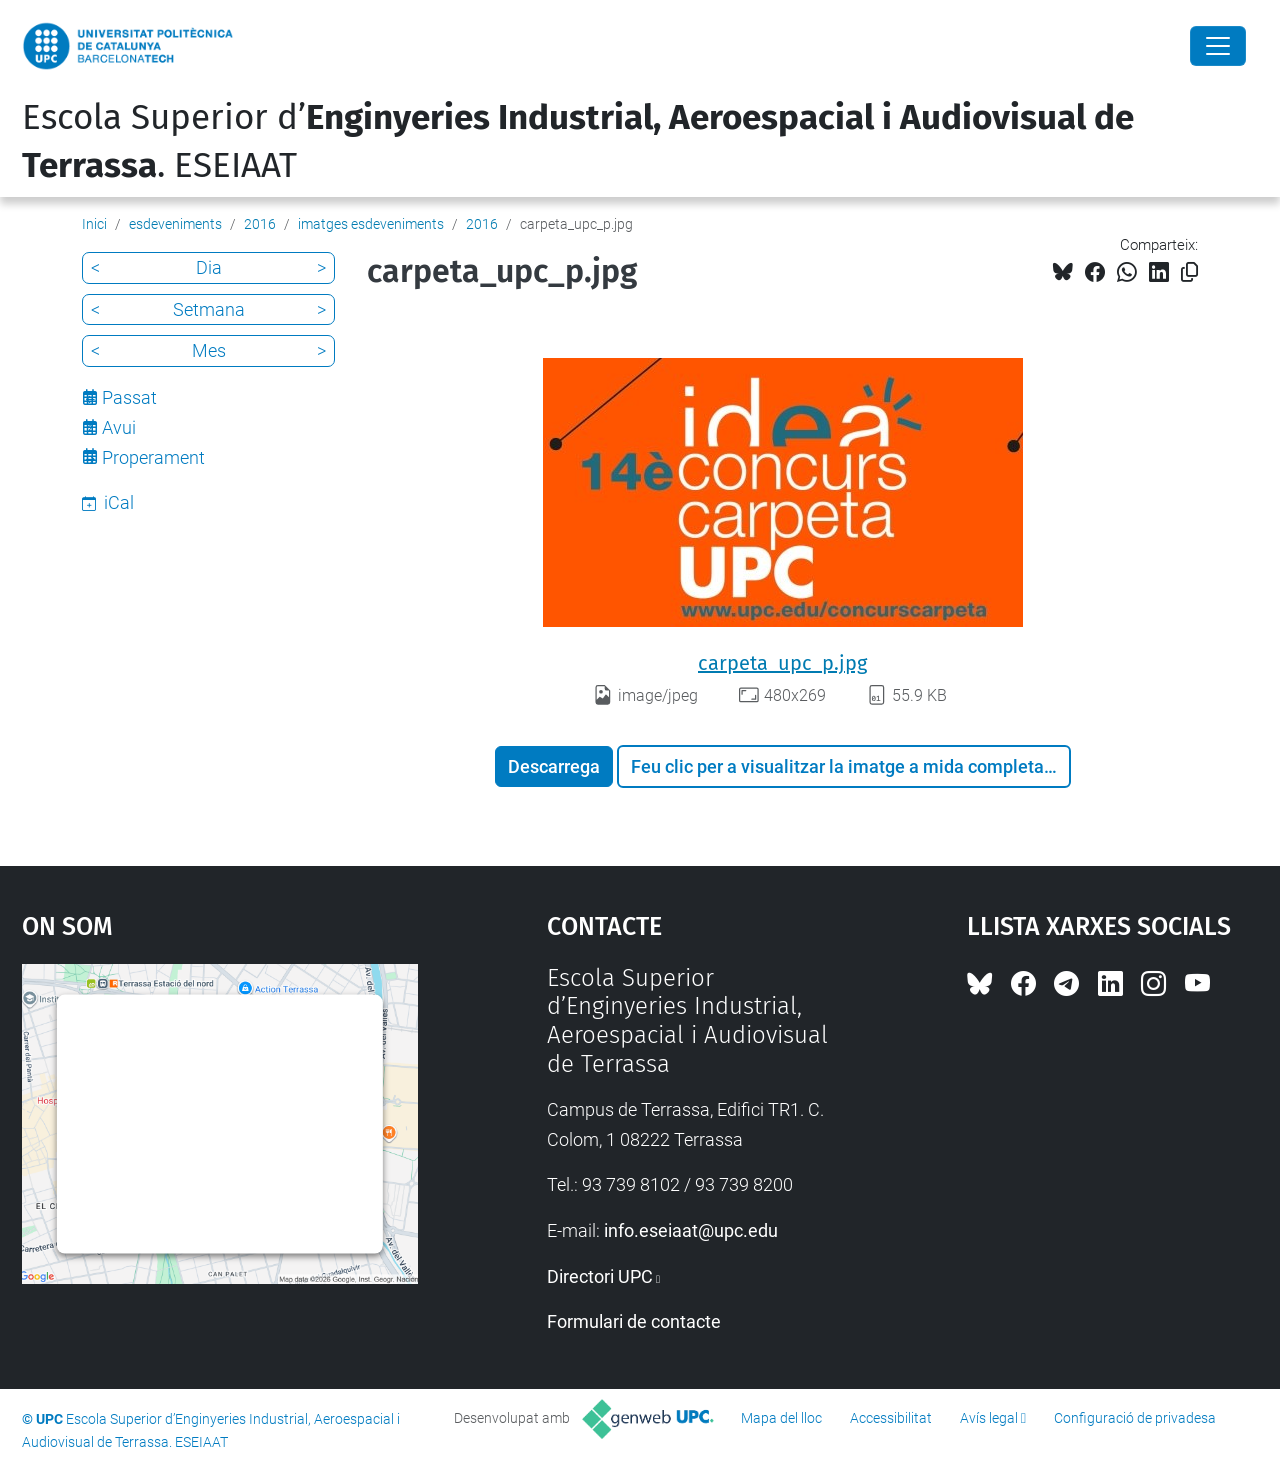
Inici (94, 224)
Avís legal (989, 1418)
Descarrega (554, 766)
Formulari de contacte (634, 1321)
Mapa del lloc (781, 1418)
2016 (260, 224)
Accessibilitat (891, 1418)
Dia (209, 267)
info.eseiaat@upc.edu (691, 1230)
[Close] (1218, 46)
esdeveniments (175, 224)
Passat (129, 397)
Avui (119, 427)
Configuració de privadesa (1135, 1418)
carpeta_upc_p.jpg (782, 663)
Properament (153, 457)
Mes (209, 350)
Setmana (209, 309)
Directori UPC (600, 1276)
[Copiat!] (1189, 272)
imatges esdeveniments (371, 224)
